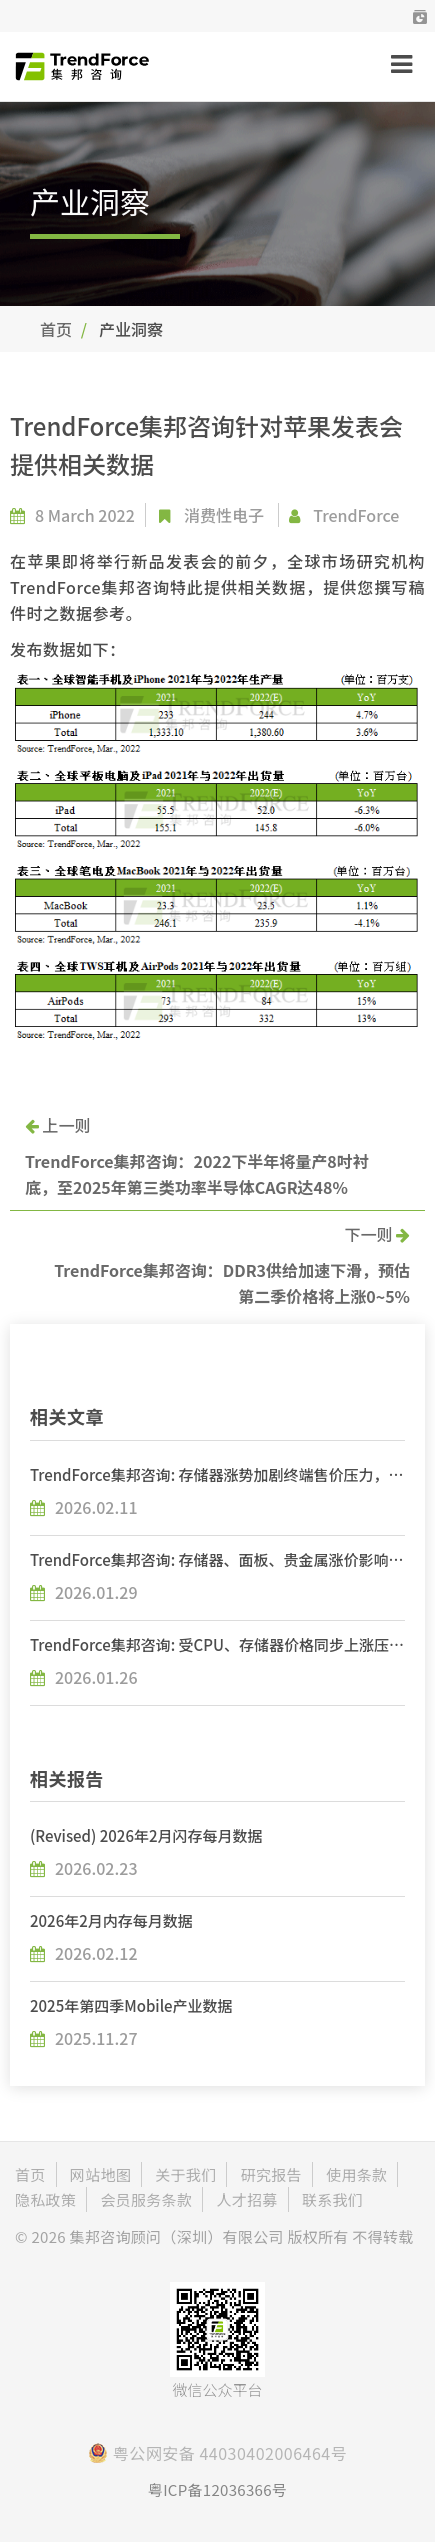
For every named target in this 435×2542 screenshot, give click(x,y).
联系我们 (332, 2199)
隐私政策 (45, 2199)
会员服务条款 (146, 2199)
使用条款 (356, 2174)
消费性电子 (224, 515)
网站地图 (100, 2174)
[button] (420, 16)
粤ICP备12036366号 (217, 2489)
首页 (56, 329)
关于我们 (185, 2174)
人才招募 (246, 2199)
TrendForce (356, 515)
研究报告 (271, 2174)
